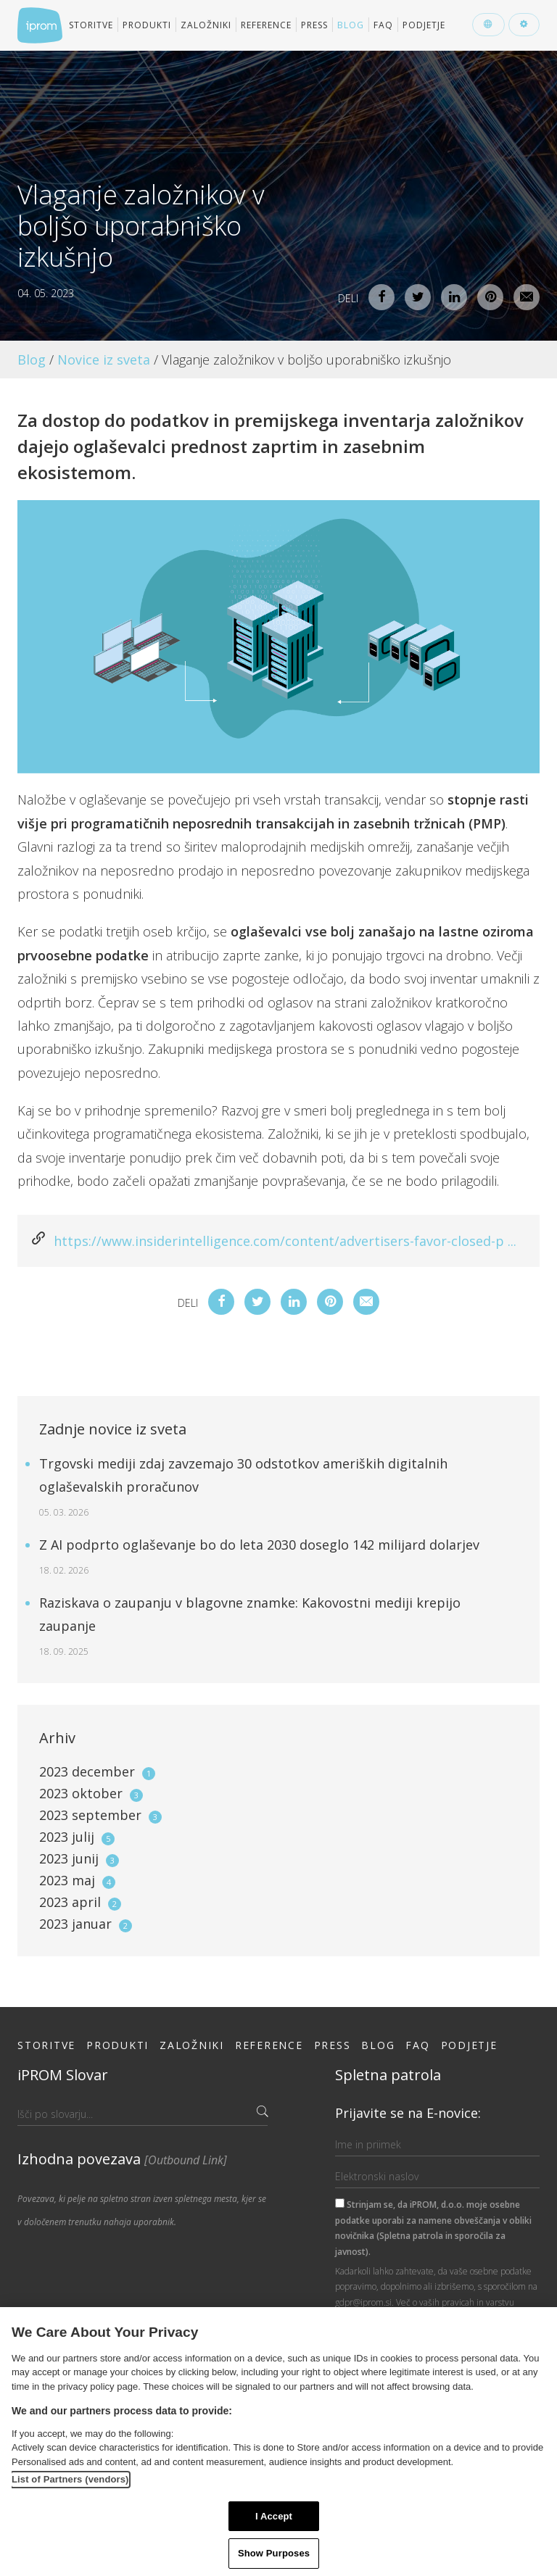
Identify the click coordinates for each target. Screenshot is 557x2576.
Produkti (147, 25)
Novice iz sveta (103, 359)
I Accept (273, 2516)
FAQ (383, 25)
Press (314, 25)
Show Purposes (274, 2553)
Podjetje (424, 25)
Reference (266, 25)
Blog (350, 25)
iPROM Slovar (62, 2075)
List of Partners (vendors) (70, 2479)
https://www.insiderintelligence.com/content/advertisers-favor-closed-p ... (285, 1241)
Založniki (206, 25)
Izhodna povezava (122, 2159)
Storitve (91, 25)
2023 (97, 1771)
